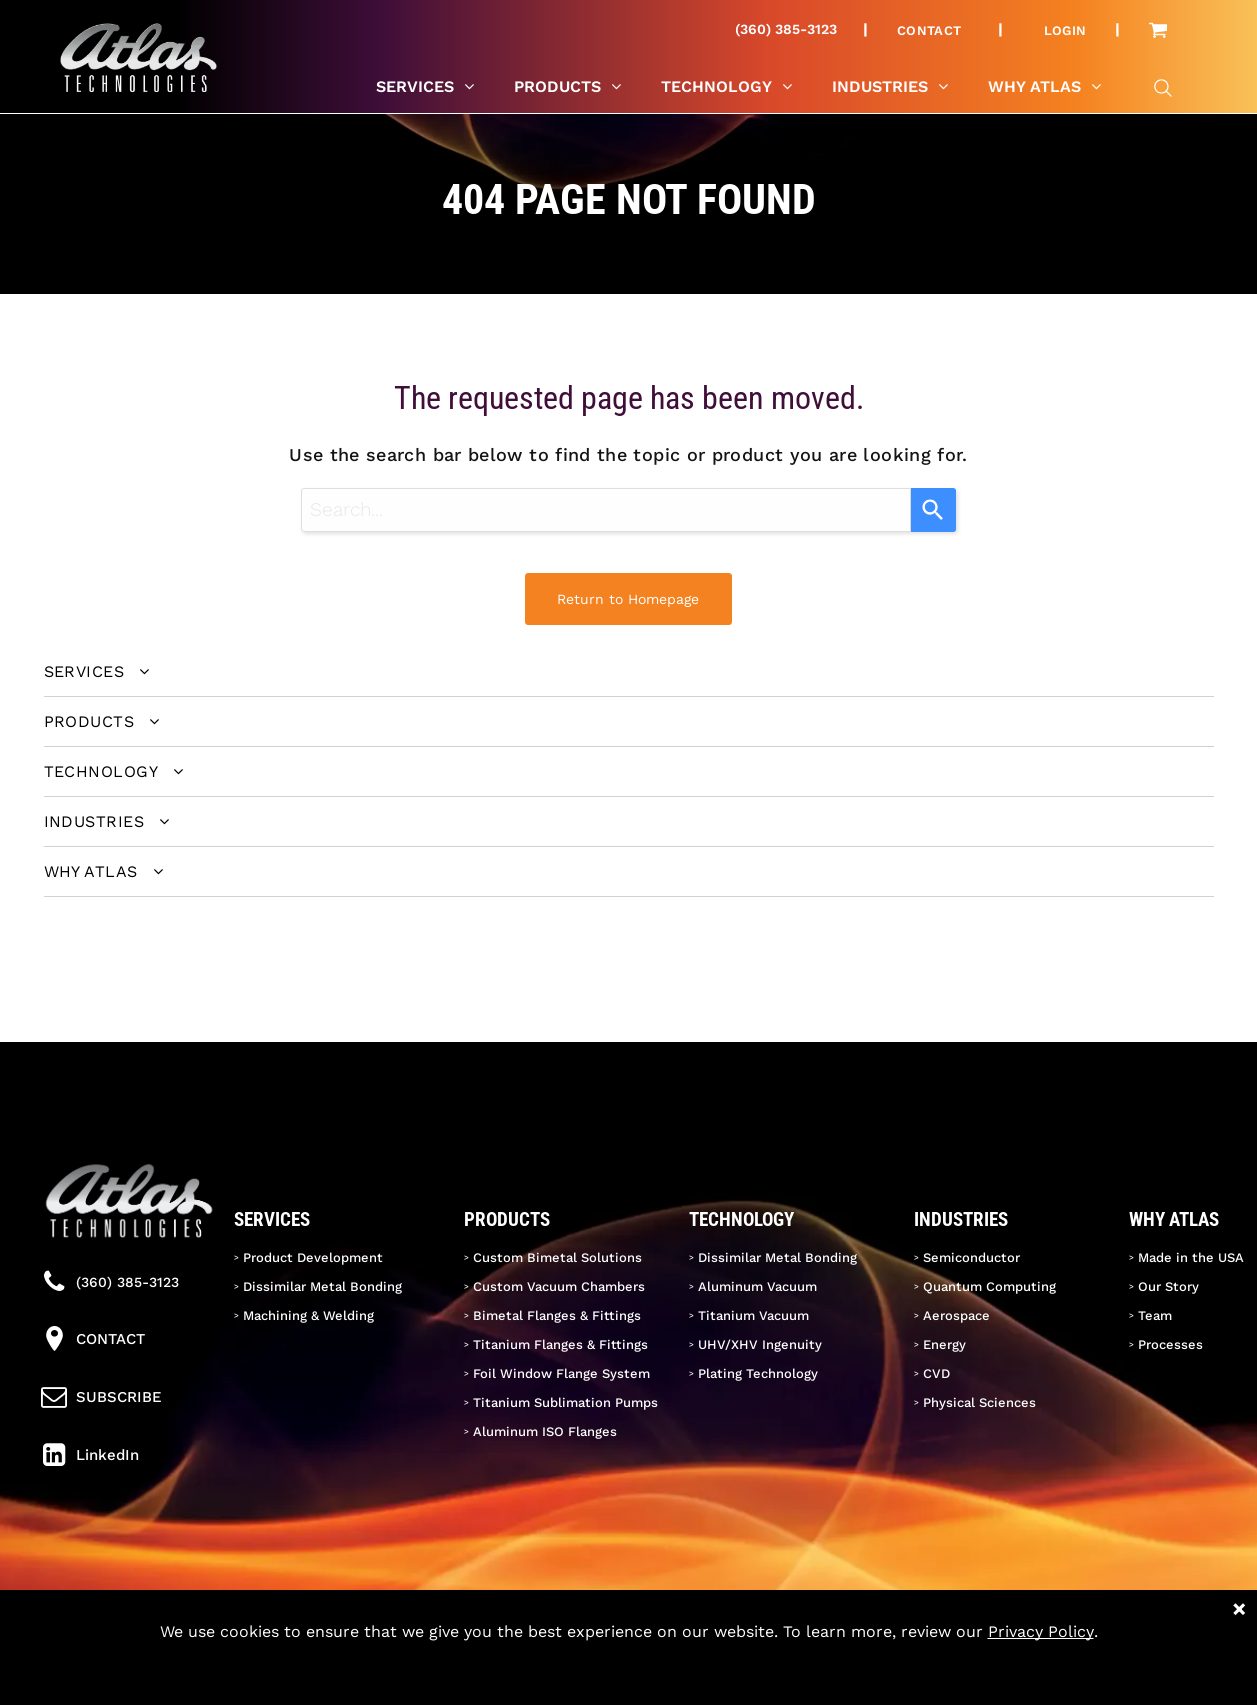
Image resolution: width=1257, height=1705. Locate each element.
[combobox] (606, 510)
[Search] (933, 510)
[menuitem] (937, 30)
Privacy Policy (1041, 1631)
